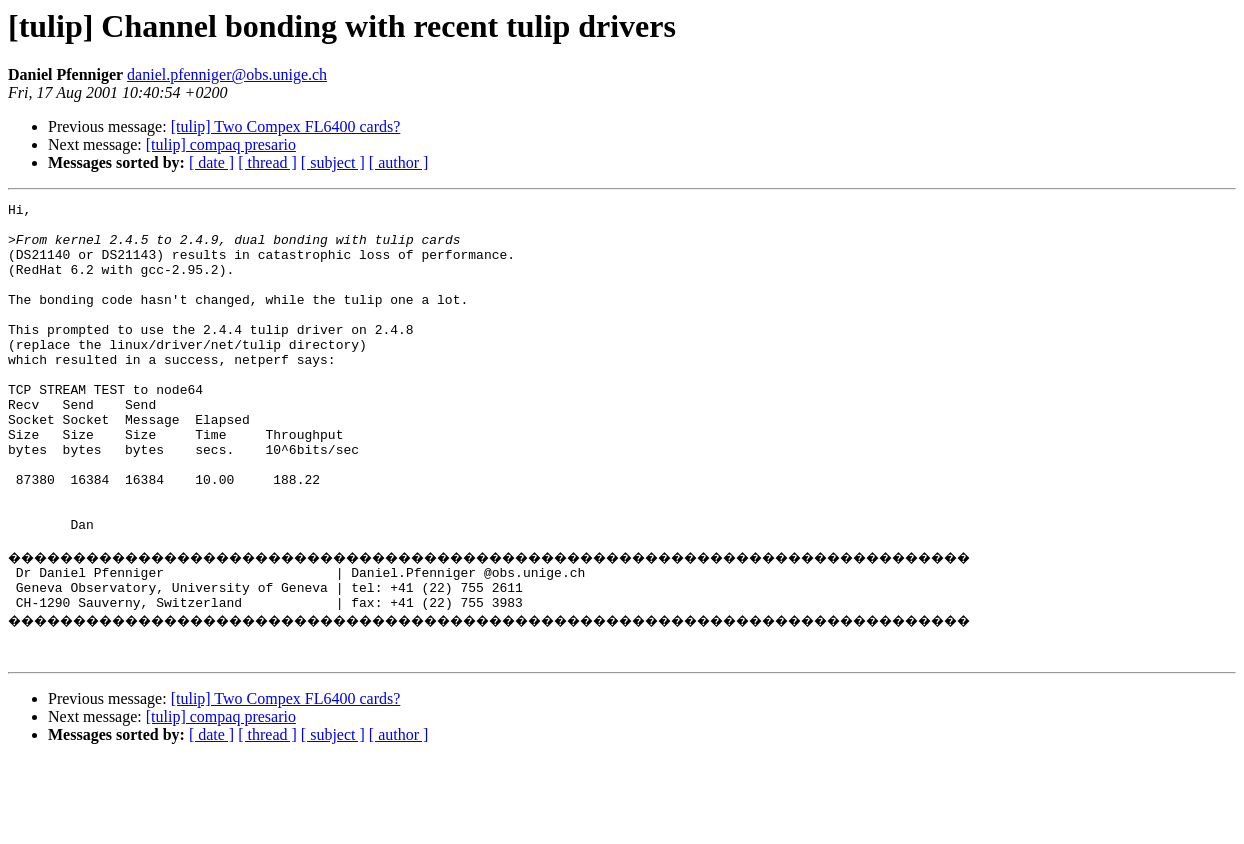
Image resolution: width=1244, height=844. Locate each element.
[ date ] (211, 162)
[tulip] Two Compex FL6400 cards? (286, 126)
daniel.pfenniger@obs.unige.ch (227, 74)
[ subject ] (333, 162)
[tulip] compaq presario (221, 144)
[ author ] (399, 162)
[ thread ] (267, 162)
